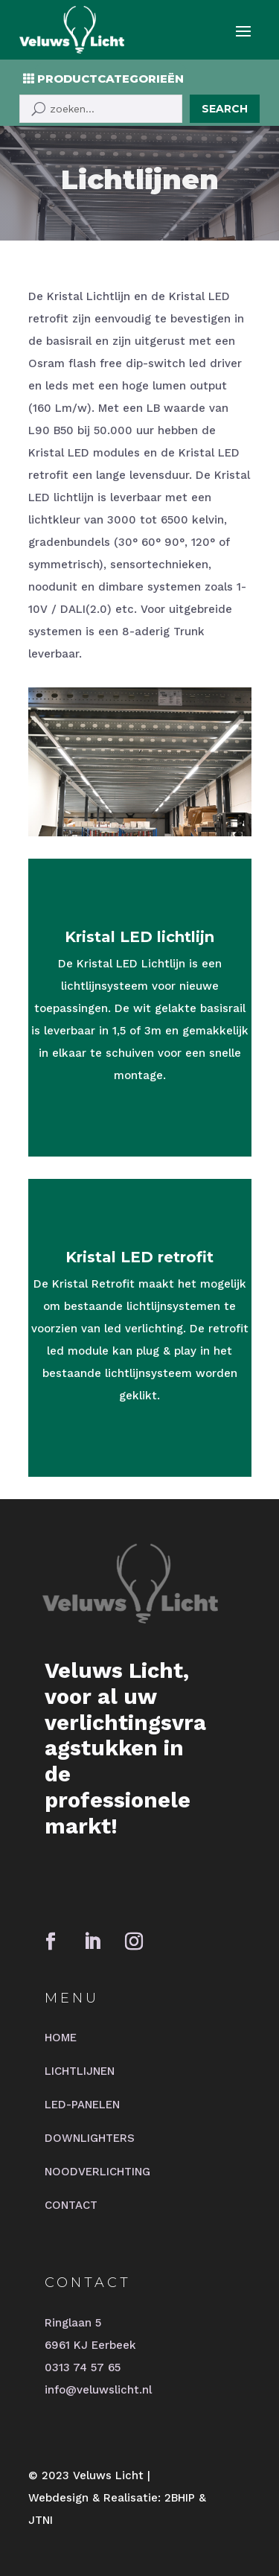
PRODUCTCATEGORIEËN (110, 78)
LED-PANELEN (82, 2104)
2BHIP (179, 2498)
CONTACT (71, 2205)
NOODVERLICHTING (97, 2171)
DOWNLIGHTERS (90, 2138)
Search (225, 108)
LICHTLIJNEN (80, 2071)
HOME (61, 2037)
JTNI (40, 2520)
